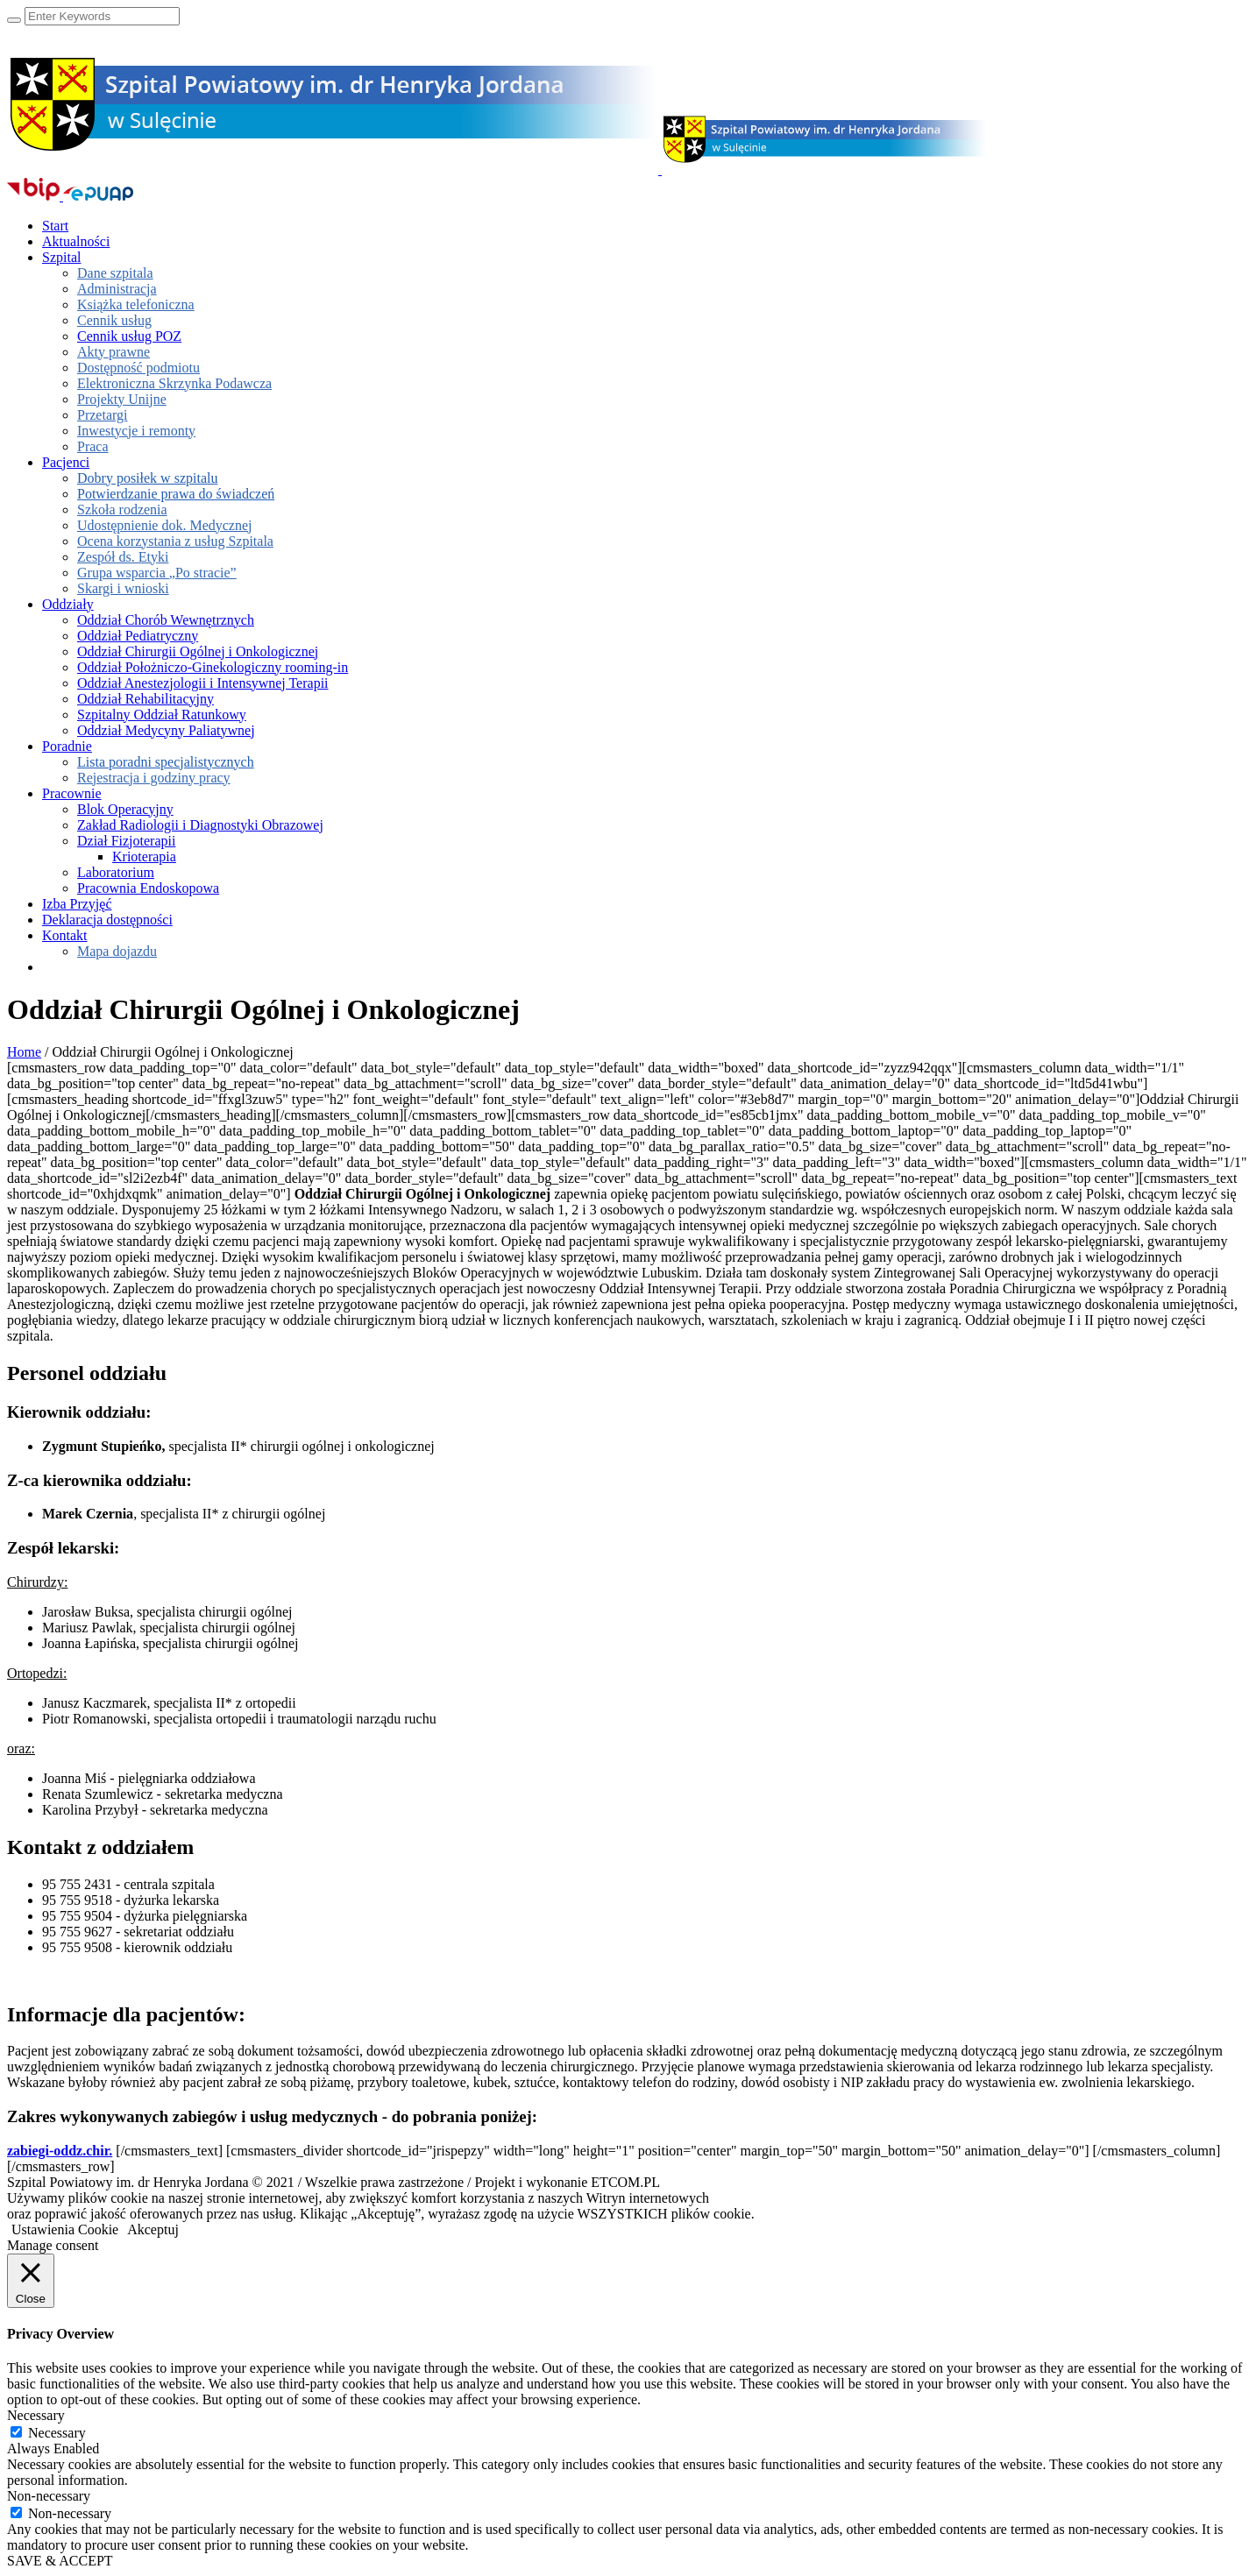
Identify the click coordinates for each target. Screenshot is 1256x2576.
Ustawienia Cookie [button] (64, 2229)
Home (24, 1051)
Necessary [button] (36, 2415)
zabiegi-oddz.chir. (59, 2150)
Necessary (57, 2432)
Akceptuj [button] (153, 2229)
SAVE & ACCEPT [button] (60, 2560)
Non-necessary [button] (48, 2495)
